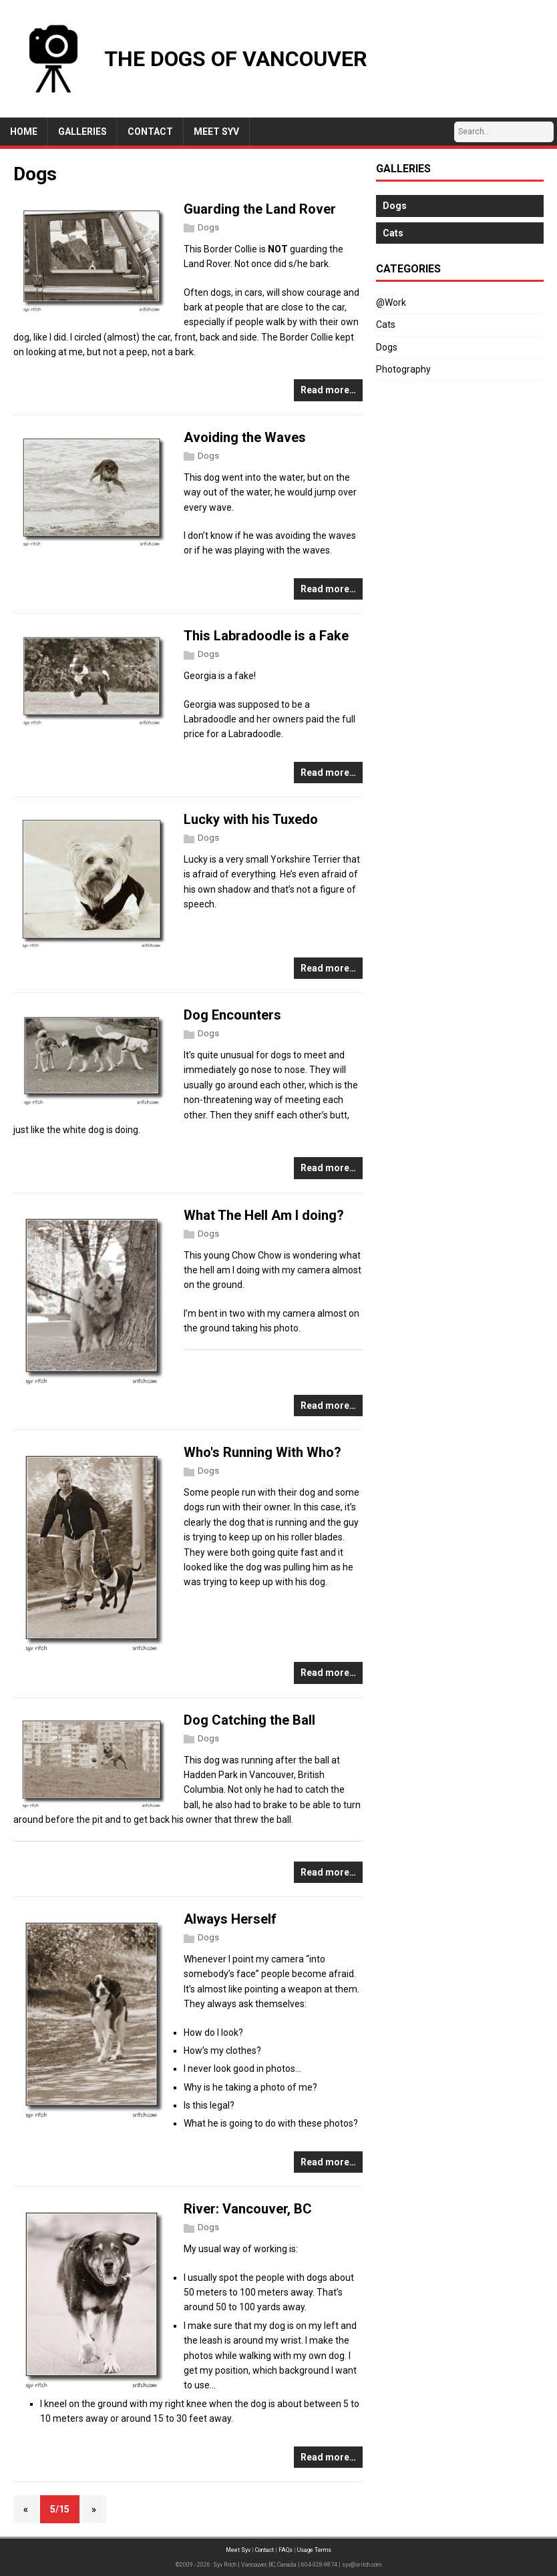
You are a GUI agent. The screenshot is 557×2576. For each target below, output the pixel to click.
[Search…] (504, 132)
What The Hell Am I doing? (264, 1215)
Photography (403, 369)
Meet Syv (238, 2550)
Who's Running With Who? (262, 1452)
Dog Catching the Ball (249, 1720)
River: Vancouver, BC (248, 2209)
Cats (385, 324)
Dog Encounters (232, 1015)
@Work (391, 302)
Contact (264, 2550)
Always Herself (230, 1919)
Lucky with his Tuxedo (251, 819)
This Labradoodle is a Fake (266, 636)
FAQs (285, 2550)
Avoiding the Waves (245, 437)
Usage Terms (314, 2550)
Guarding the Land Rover (260, 209)
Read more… (328, 390)
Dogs (208, 227)
